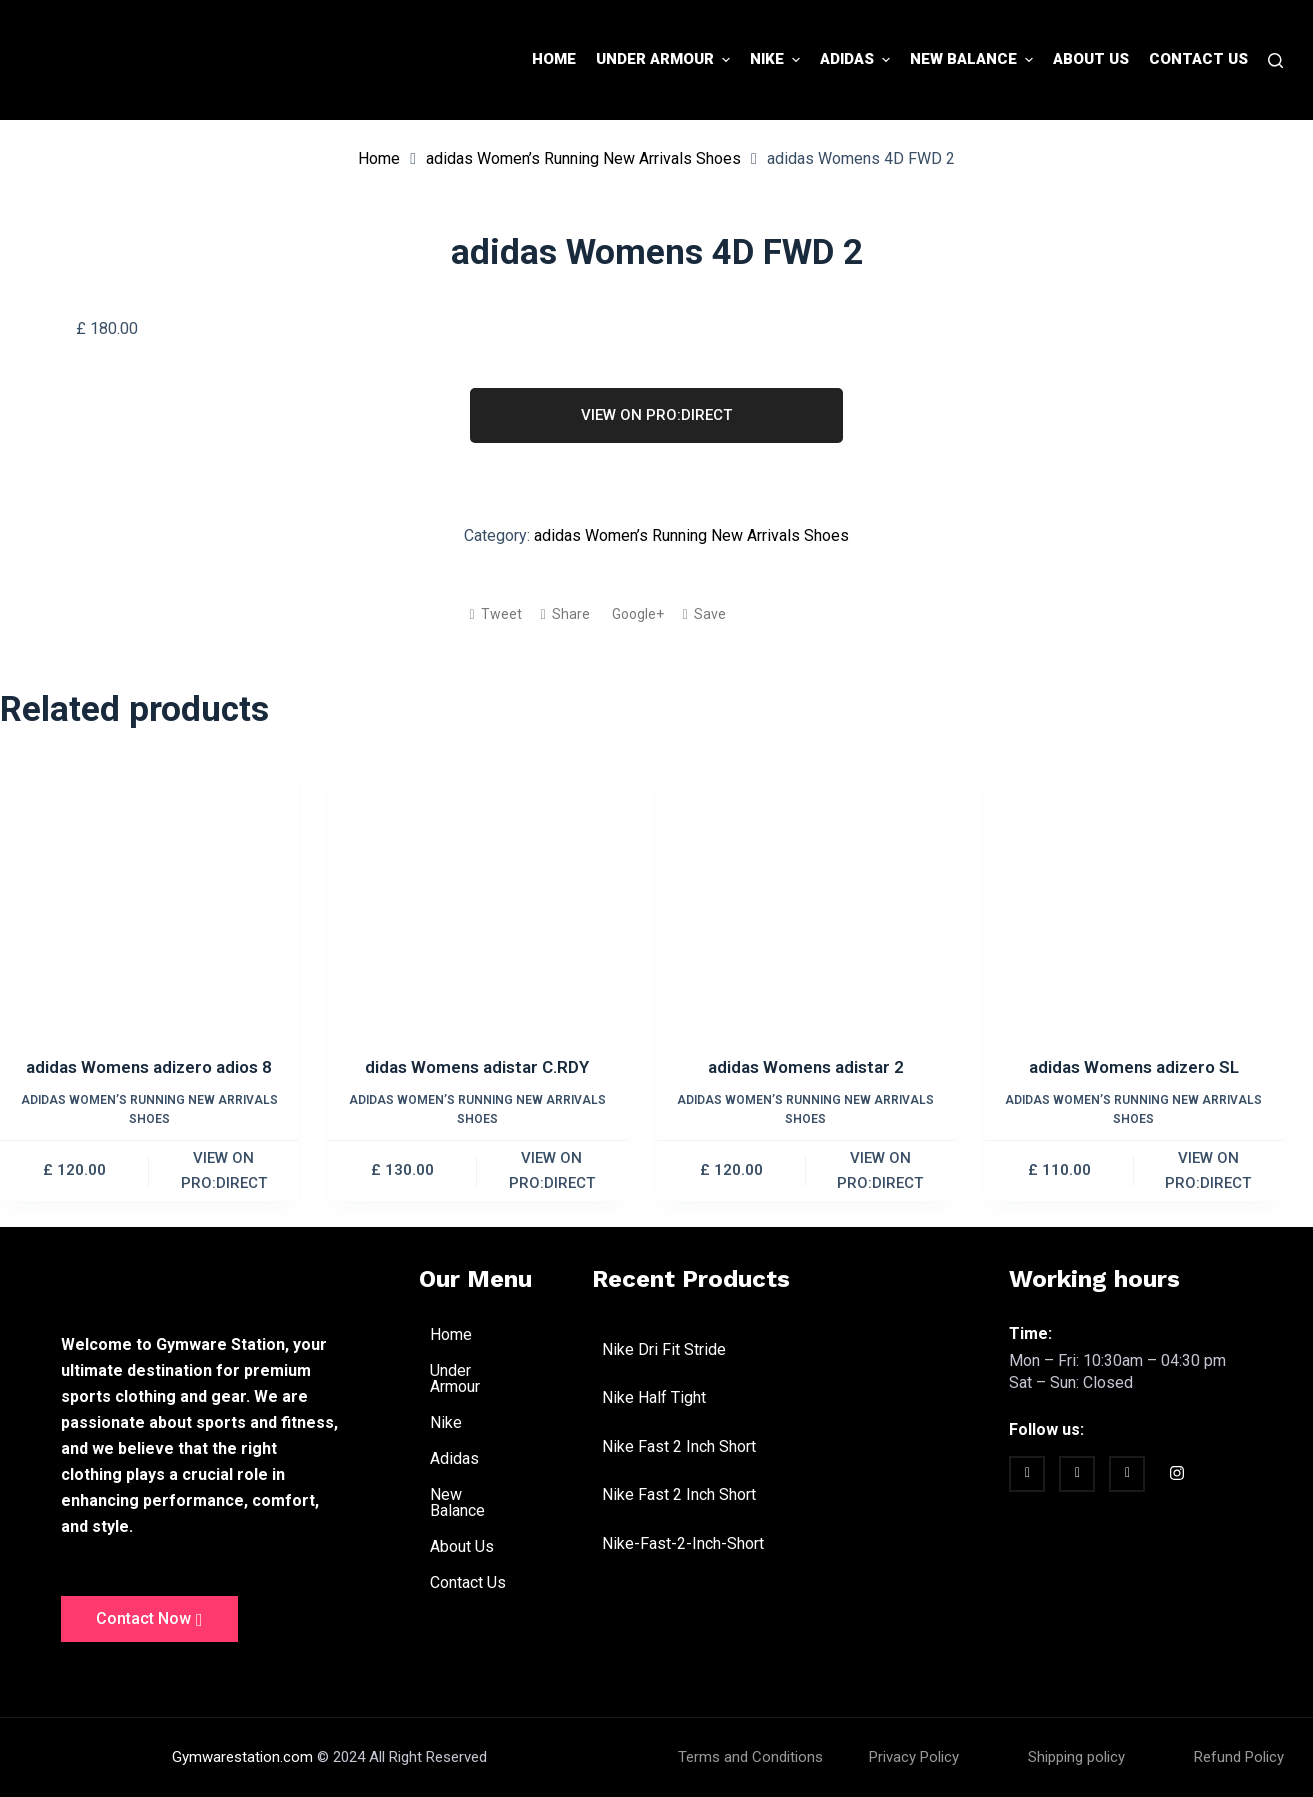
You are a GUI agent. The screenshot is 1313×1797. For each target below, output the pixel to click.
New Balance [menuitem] (974, 59)
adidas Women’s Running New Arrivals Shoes (583, 158)
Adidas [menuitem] (857, 59)
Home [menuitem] (554, 59)
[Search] (1275, 60)
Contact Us (468, 1582)
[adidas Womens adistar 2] (806, 906)
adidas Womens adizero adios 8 (149, 1067)
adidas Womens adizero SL (1134, 1067)
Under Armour (486, 1378)
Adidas (465, 1459)
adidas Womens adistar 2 (806, 1067)
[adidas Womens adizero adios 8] (149, 906)
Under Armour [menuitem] (665, 59)
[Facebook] (1027, 1474)
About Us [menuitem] (1091, 59)
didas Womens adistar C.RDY (477, 1067)
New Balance (486, 1502)
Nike (457, 1423)
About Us (462, 1546)
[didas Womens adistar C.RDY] (477, 906)
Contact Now (149, 1619)
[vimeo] (1127, 1474)
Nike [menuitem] (777, 59)
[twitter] (1077, 1474)
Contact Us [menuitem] (1198, 59)
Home (379, 158)
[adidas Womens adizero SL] (1134, 906)
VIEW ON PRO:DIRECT (656, 415)
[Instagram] (1177, 1476)
